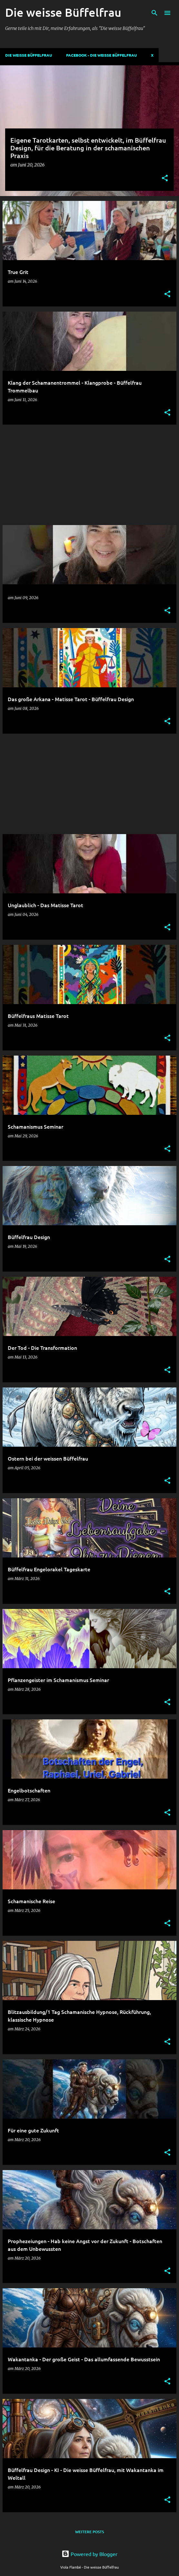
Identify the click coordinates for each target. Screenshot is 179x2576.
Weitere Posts (89, 2531)
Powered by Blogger (89, 2554)
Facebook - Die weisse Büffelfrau (101, 55)
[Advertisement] (89, 475)
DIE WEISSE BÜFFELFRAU (28, 55)
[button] (165, 178)
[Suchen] (154, 13)
